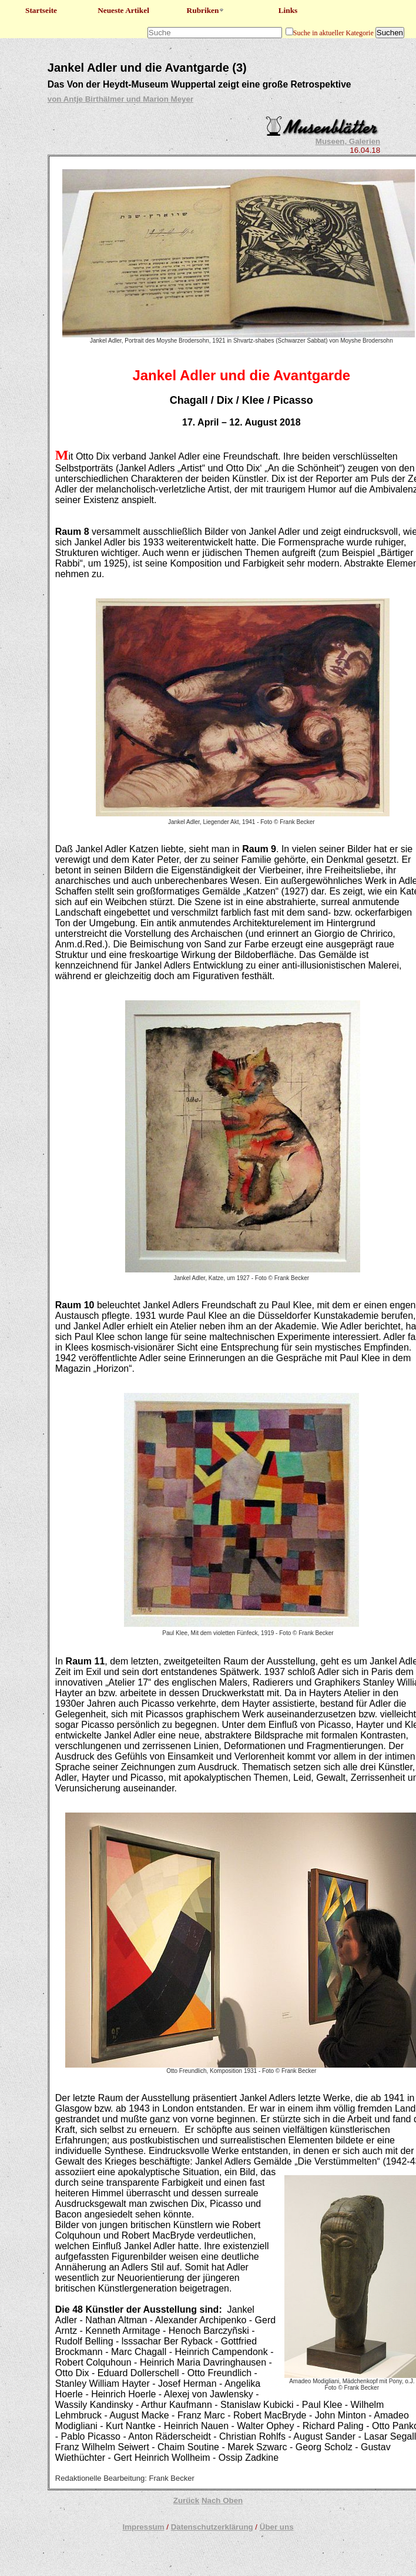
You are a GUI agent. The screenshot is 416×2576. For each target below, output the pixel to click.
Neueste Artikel (123, 10)
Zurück (186, 2500)
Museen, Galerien (348, 141)
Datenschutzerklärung (212, 2527)
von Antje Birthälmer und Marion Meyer (120, 99)
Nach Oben (222, 2500)
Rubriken (206, 10)
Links (288, 10)
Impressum (143, 2527)
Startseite (41, 10)
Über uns (277, 2527)
